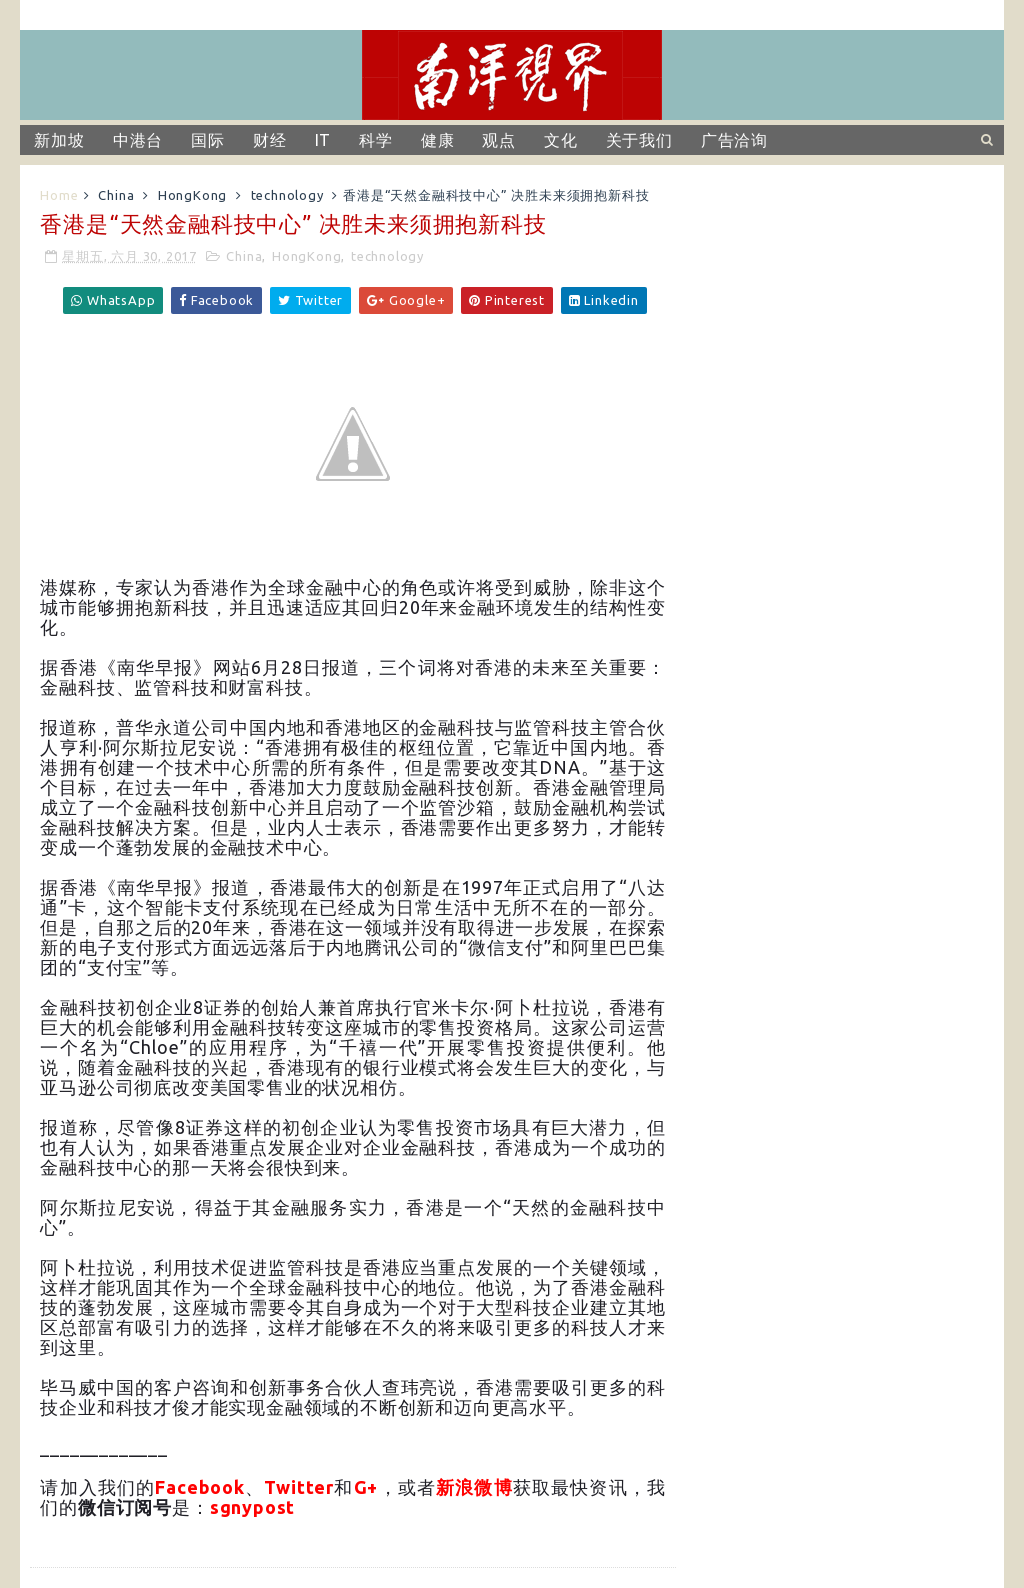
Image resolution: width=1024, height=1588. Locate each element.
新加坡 (59, 140)
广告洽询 (734, 140)
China (116, 195)
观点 (499, 140)
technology (287, 195)
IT (323, 140)
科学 (376, 140)
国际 (208, 140)
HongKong (192, 195)
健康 (438, 140)
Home (59, 195)
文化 (561, 140)
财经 (270, 140)
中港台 (138, 140)
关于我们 (639, 140)
